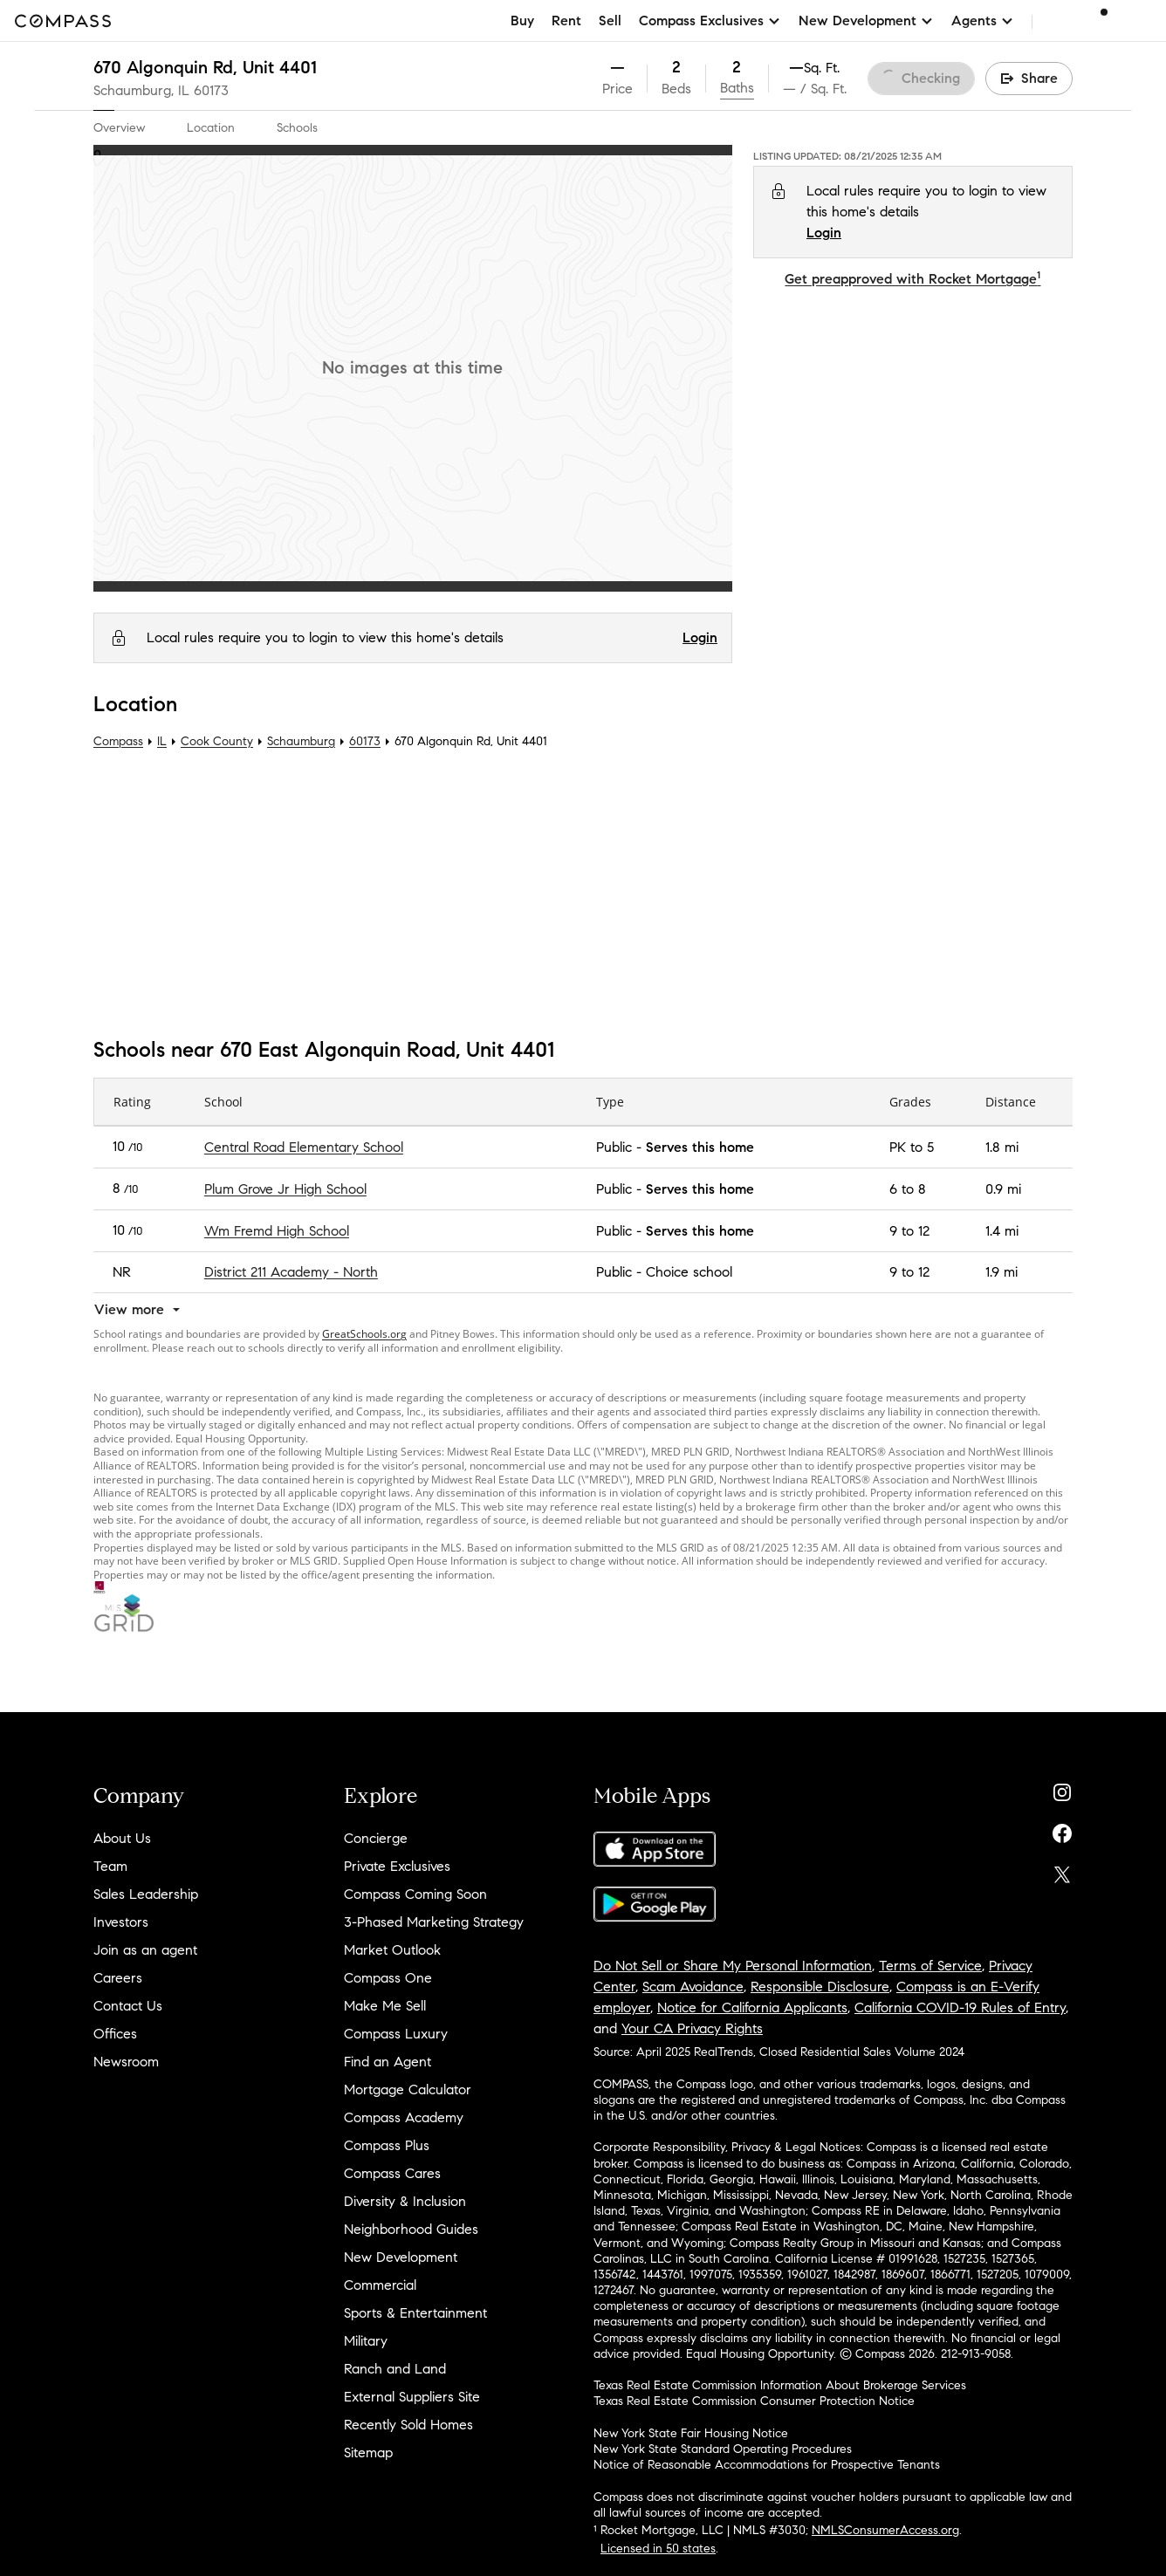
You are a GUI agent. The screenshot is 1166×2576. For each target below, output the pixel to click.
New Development (400, 2257)
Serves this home (700, 1147)
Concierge (376, 1838)
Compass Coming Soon (415, 1894)
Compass (118, 741)
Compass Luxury (396, 2033)
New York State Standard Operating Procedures (722, 2449)
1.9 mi (1001, 1272)
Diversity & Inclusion (405, 2201)
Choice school (689, 1272)
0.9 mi (1003, 1189)
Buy (522, 20)
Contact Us (127, 2005)
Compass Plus (386, 2145)
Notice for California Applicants (752, 2007)
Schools (297, 127)
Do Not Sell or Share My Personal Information (732, 1965)
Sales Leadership (145, 1894)
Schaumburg (301, 741)
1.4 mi (1002, 1231)
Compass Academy (403, 2117)
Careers (117, 1978)
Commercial (380, 2285)
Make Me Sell (385, 2005)
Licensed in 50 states (658, 2548)
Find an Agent (387, 2061)
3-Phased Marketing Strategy (434, 1922)
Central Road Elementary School (303, 1147)
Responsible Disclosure (820, 1986)
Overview (119, 127)
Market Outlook (392, 1950)
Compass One (388, 1978)
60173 (211, 90)
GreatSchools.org (364, 1333)
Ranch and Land (395, 2368)
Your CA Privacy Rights (692, 2028)
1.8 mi (1002, 1147)
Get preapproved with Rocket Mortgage (912, 279)
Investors (120, 1922)
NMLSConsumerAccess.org (885, 2530)
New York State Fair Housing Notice (690, 2433)
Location (211, 127)
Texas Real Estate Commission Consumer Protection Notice (754, 2401)
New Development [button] (866, 20)
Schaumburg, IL (141, 90)
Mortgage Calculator (407, 2089)
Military (366, 2341)
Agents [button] (982, 20)
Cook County (217, 741)
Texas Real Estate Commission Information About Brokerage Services (779, 2385)
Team (110, 1866)
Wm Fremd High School (276, 1231)
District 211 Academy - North (291, 1272)
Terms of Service (930, 1965)
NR (122, 1272)
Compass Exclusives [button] (710, 20)
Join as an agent (145, 1950)
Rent (566, 20)
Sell (610, 20)
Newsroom (126, 2061)
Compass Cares (392, 2173)
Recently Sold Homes (408, 2424)
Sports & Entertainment (415, 2313)
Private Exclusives (397, 1866)
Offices (115, 2033)
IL (162, 741)
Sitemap (368, 2452)
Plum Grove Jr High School (285, 1189)
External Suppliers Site (412, 2396)
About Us (122, 1838)
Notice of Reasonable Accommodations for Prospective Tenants (766, 2464)
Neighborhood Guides (411, 2229)
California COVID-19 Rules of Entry (960, 2007)
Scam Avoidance (693, 1986)
